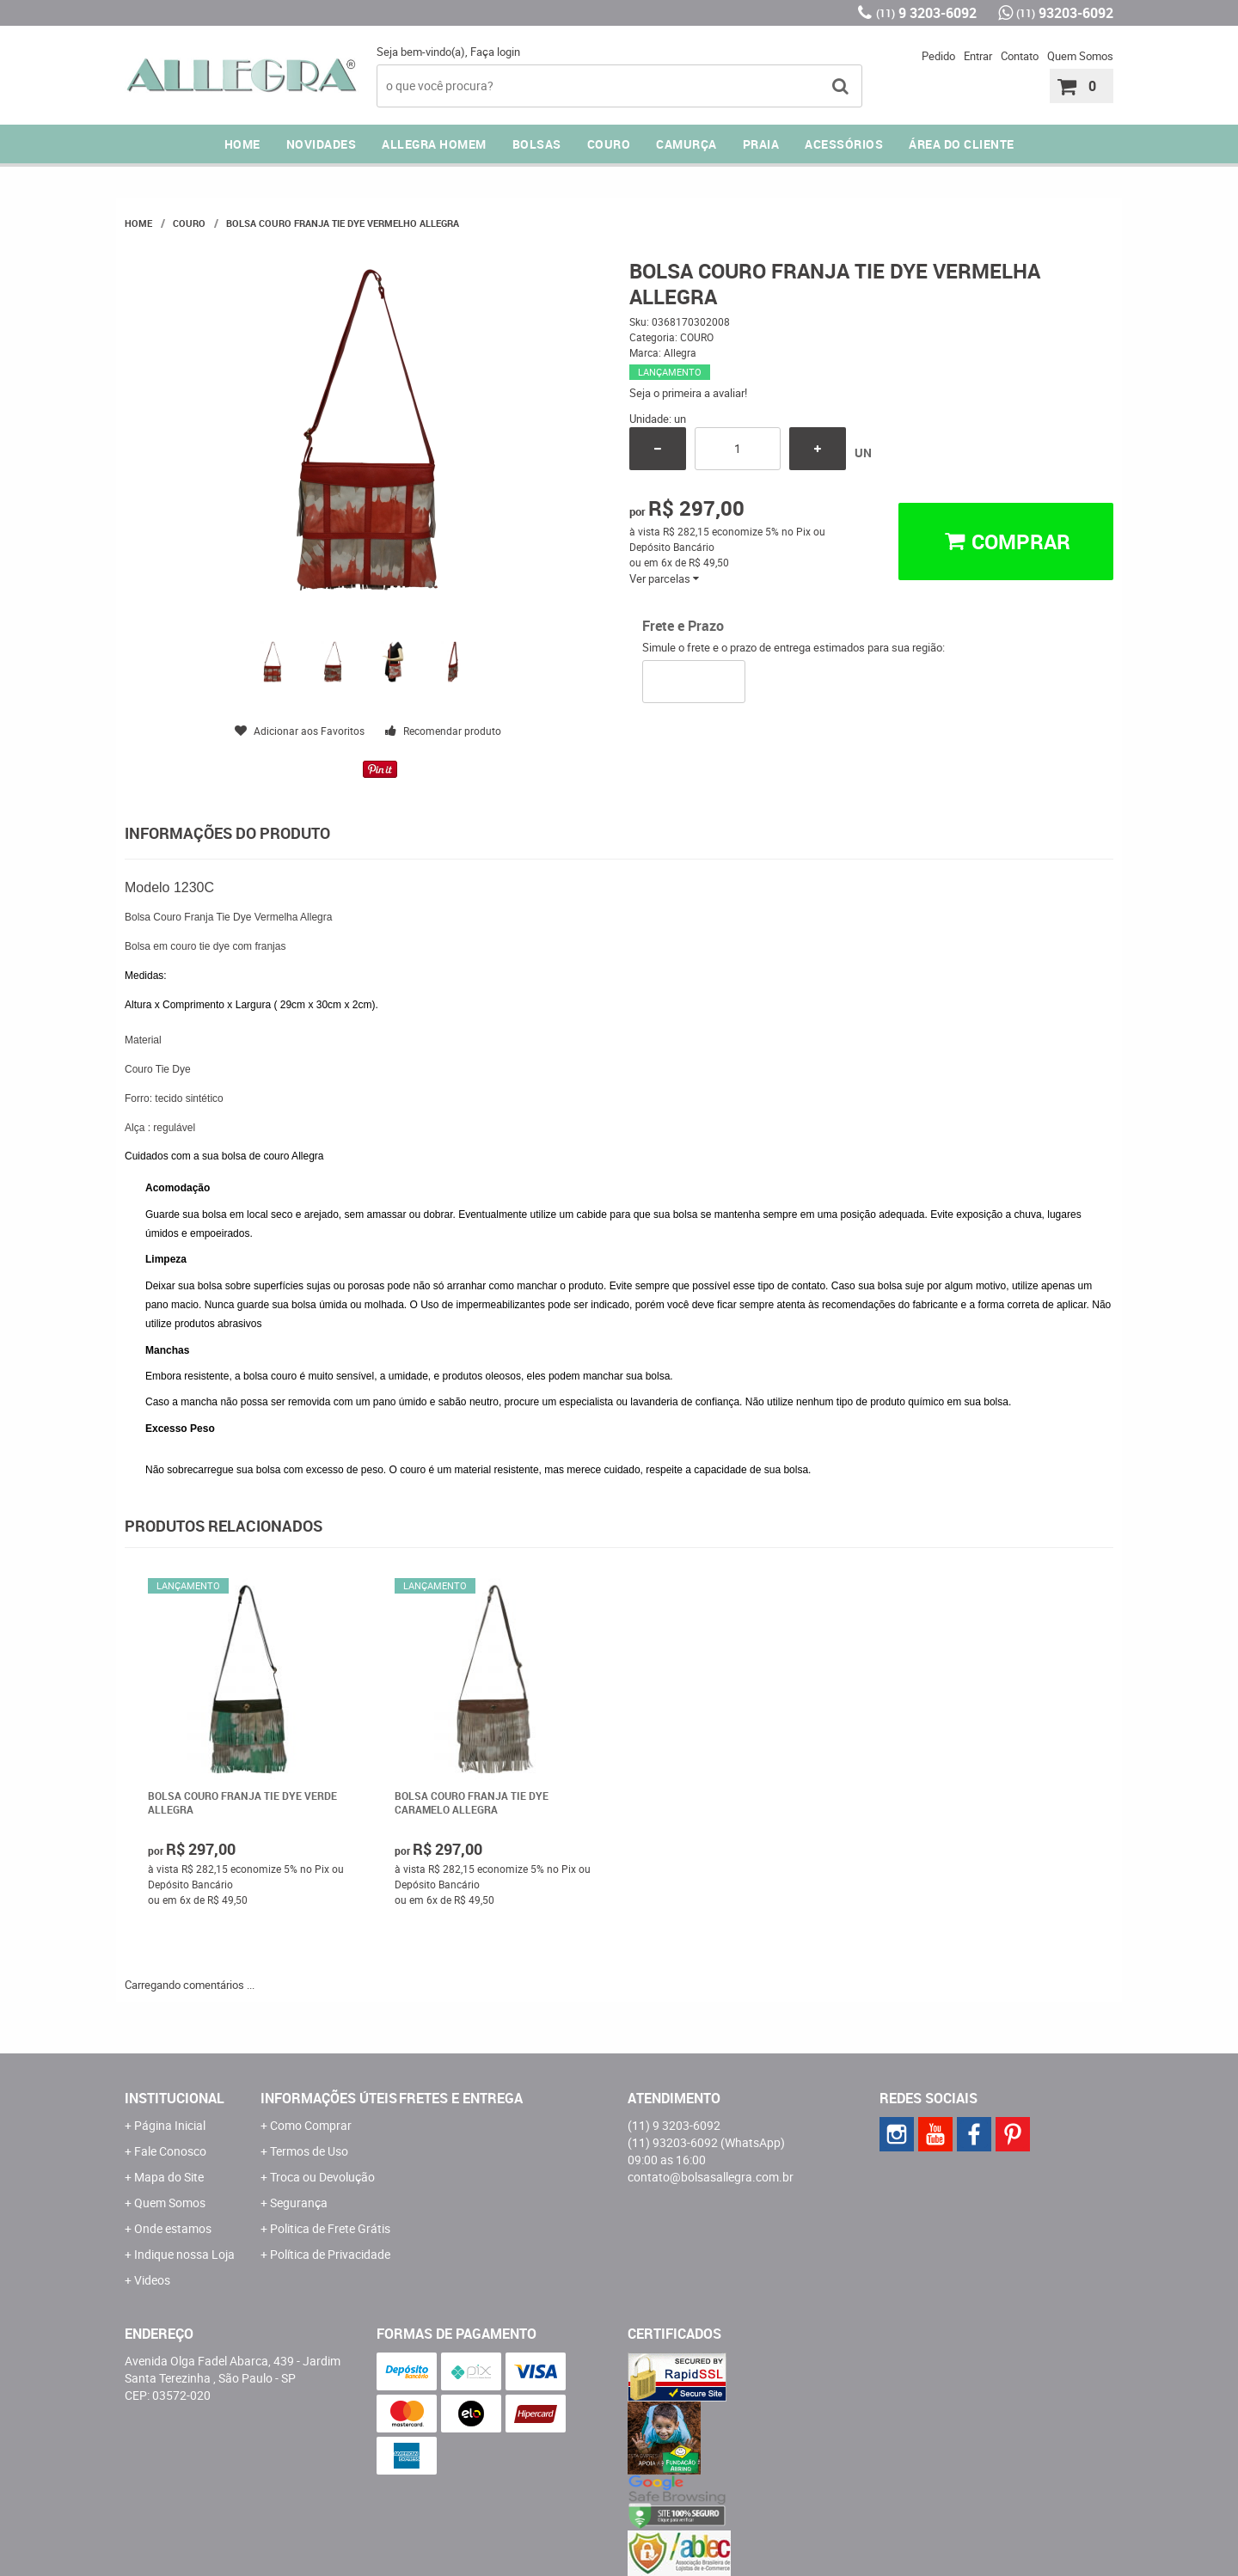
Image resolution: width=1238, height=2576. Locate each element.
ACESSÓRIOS (844, 144)
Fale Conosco (170, 2151)
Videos (152, 2280)
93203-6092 (1064, 12)
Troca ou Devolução (322, 2177)
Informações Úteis (328, 2098)
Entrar (978, 56)
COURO (609, 144)
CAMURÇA (686, 144)
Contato (1020, 56)
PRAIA (761, 144)
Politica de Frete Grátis (330, 2228)
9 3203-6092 (926, 12)
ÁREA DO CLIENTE (961, 144)
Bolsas (536, 144)
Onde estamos (172, 2228)
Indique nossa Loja (184, 2254)
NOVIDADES (321, 144)
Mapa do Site (169, 2177)
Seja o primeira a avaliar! (688, 393)
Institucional (174, 2098)
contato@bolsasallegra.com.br (711, 2177)
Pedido (938, 56)
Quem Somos (1080, 56)
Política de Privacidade (330, 2254)
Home (242, 144)
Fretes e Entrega (461, 2098)
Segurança (299, 2202)
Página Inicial (169, 2125)
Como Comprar (311, 2125)
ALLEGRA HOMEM (434, 144)
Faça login (495, 51)
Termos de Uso (309, 2151)
